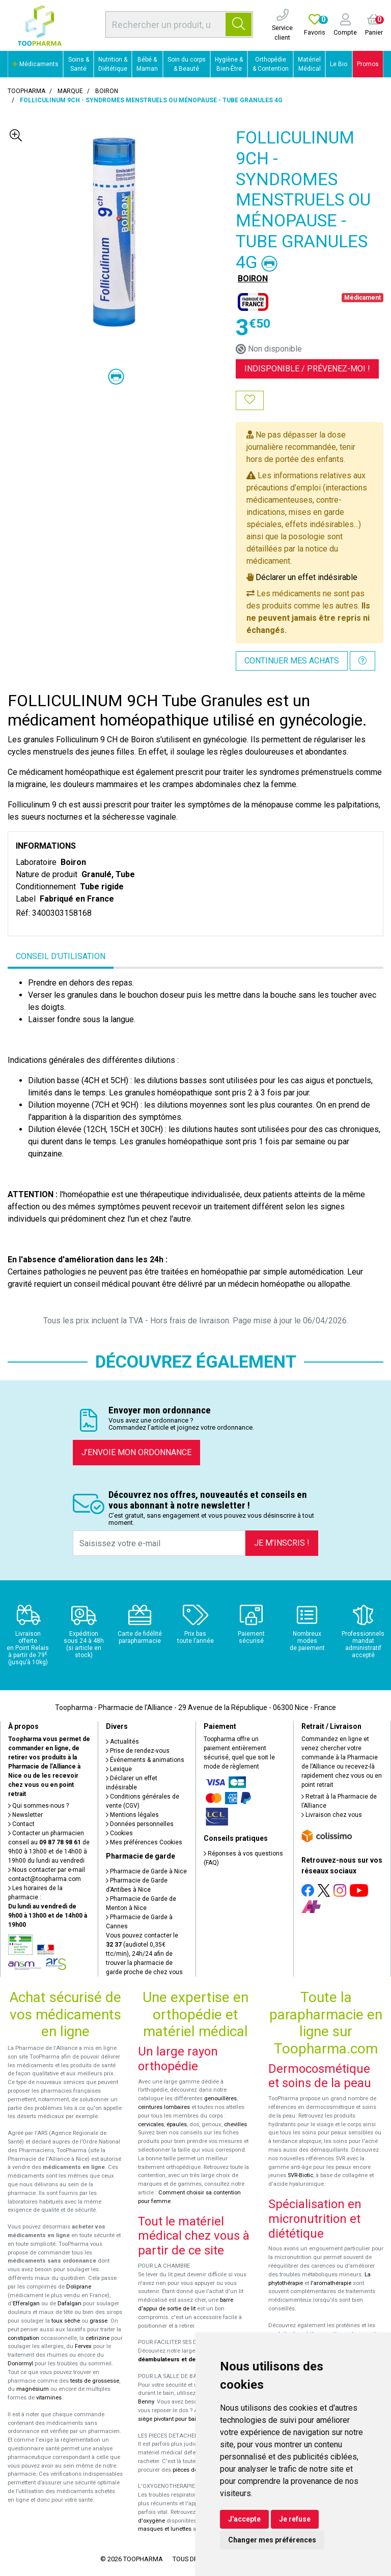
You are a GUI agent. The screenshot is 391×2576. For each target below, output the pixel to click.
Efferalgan (26, 2303)
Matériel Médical (309, 64)
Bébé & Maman (147, 64)
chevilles (235, 2124)
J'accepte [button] (244, 2519)
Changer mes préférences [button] (272, 2540)
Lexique (119, 1769)
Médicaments (35, 64)
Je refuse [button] (295, 2519)
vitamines (49, 2397)
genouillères (220, 2098)
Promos (368, 64)
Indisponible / (307, 368)
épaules (176, 2124)
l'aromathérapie (331, 2283)
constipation (23, 2338)
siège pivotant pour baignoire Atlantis (186, 2419)
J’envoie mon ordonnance (136, 1452)
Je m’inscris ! (282, 1543)
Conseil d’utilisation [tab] (60, 956)
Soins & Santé (78, 64)
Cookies (119, 1833)
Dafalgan (69, 2303)
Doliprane (78, 2286)
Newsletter (25, 1814)
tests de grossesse (94, 2381)
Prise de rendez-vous (138, 1750)
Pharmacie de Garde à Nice (146, 1871)
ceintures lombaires (164, 2107)
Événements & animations (145, 1759)
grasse (98, 2321)
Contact (21, 1824)
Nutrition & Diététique (112, 64)
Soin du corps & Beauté (186, 64)
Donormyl (20, 2363)
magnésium (32, 2389)
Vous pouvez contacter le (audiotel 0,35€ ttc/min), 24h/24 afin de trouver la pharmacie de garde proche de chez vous (144, 1954)
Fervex (83, 2346)
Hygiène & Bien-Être (229, 64)
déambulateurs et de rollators (179, 2359)
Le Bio (338, 64)
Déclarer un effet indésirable (306, 577)
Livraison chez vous (331, 1814)
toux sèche (65, 2321)
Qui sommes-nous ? (38, 1805)
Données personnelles (140, 1824)
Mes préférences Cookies (144, 1842)
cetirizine (97, 2338)
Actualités (122, 1741)
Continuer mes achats (291, 660)
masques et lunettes (164, 2529)
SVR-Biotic (300, 2175)
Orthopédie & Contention (271, 64)
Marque (70, 91)
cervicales (151, 2124)
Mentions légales (132, 1814)
